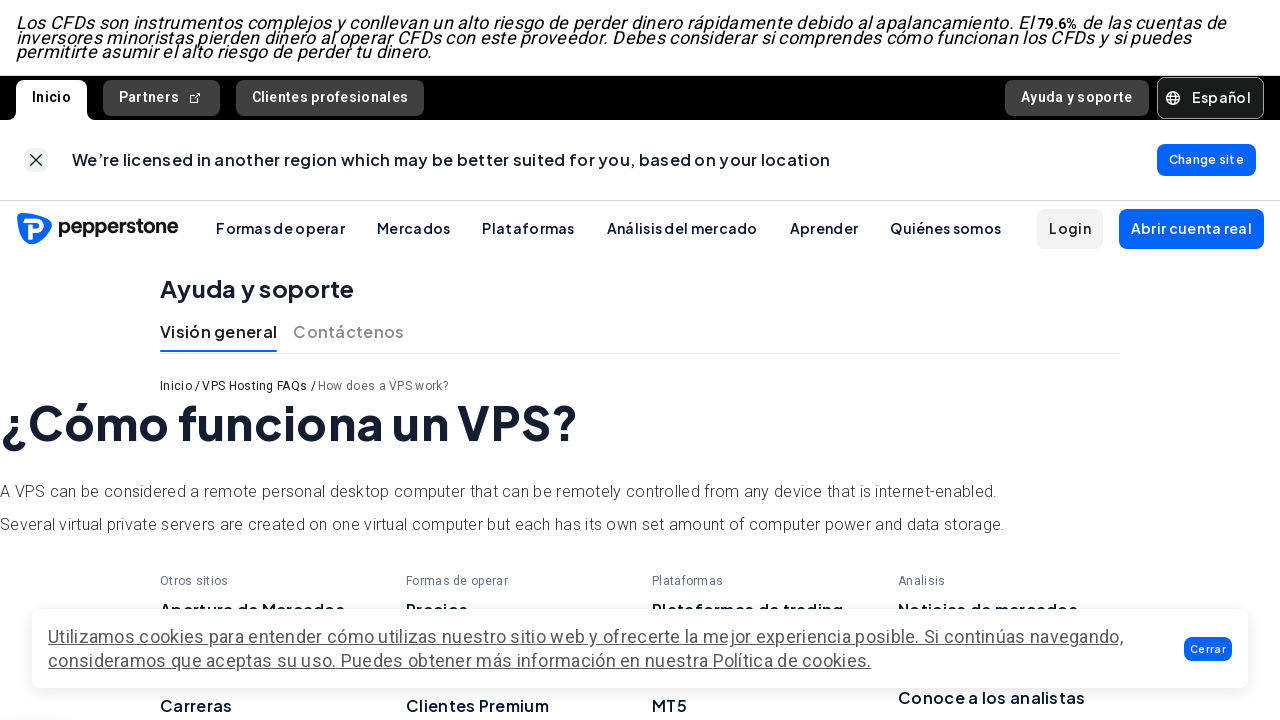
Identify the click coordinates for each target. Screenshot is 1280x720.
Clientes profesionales (330, 97)
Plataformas (528, 228)
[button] (1208, 649)
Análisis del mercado (682, 228)
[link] (36, 160)
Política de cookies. (792, 660)
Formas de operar (280, 228)
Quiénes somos (945, 228)
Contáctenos (348, 332)
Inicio (51, 97)
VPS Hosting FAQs (254, 387)
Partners (161, 97)
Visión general (218, 332)
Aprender (824, 228)
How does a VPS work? (383, 387)
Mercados (413, 228)
